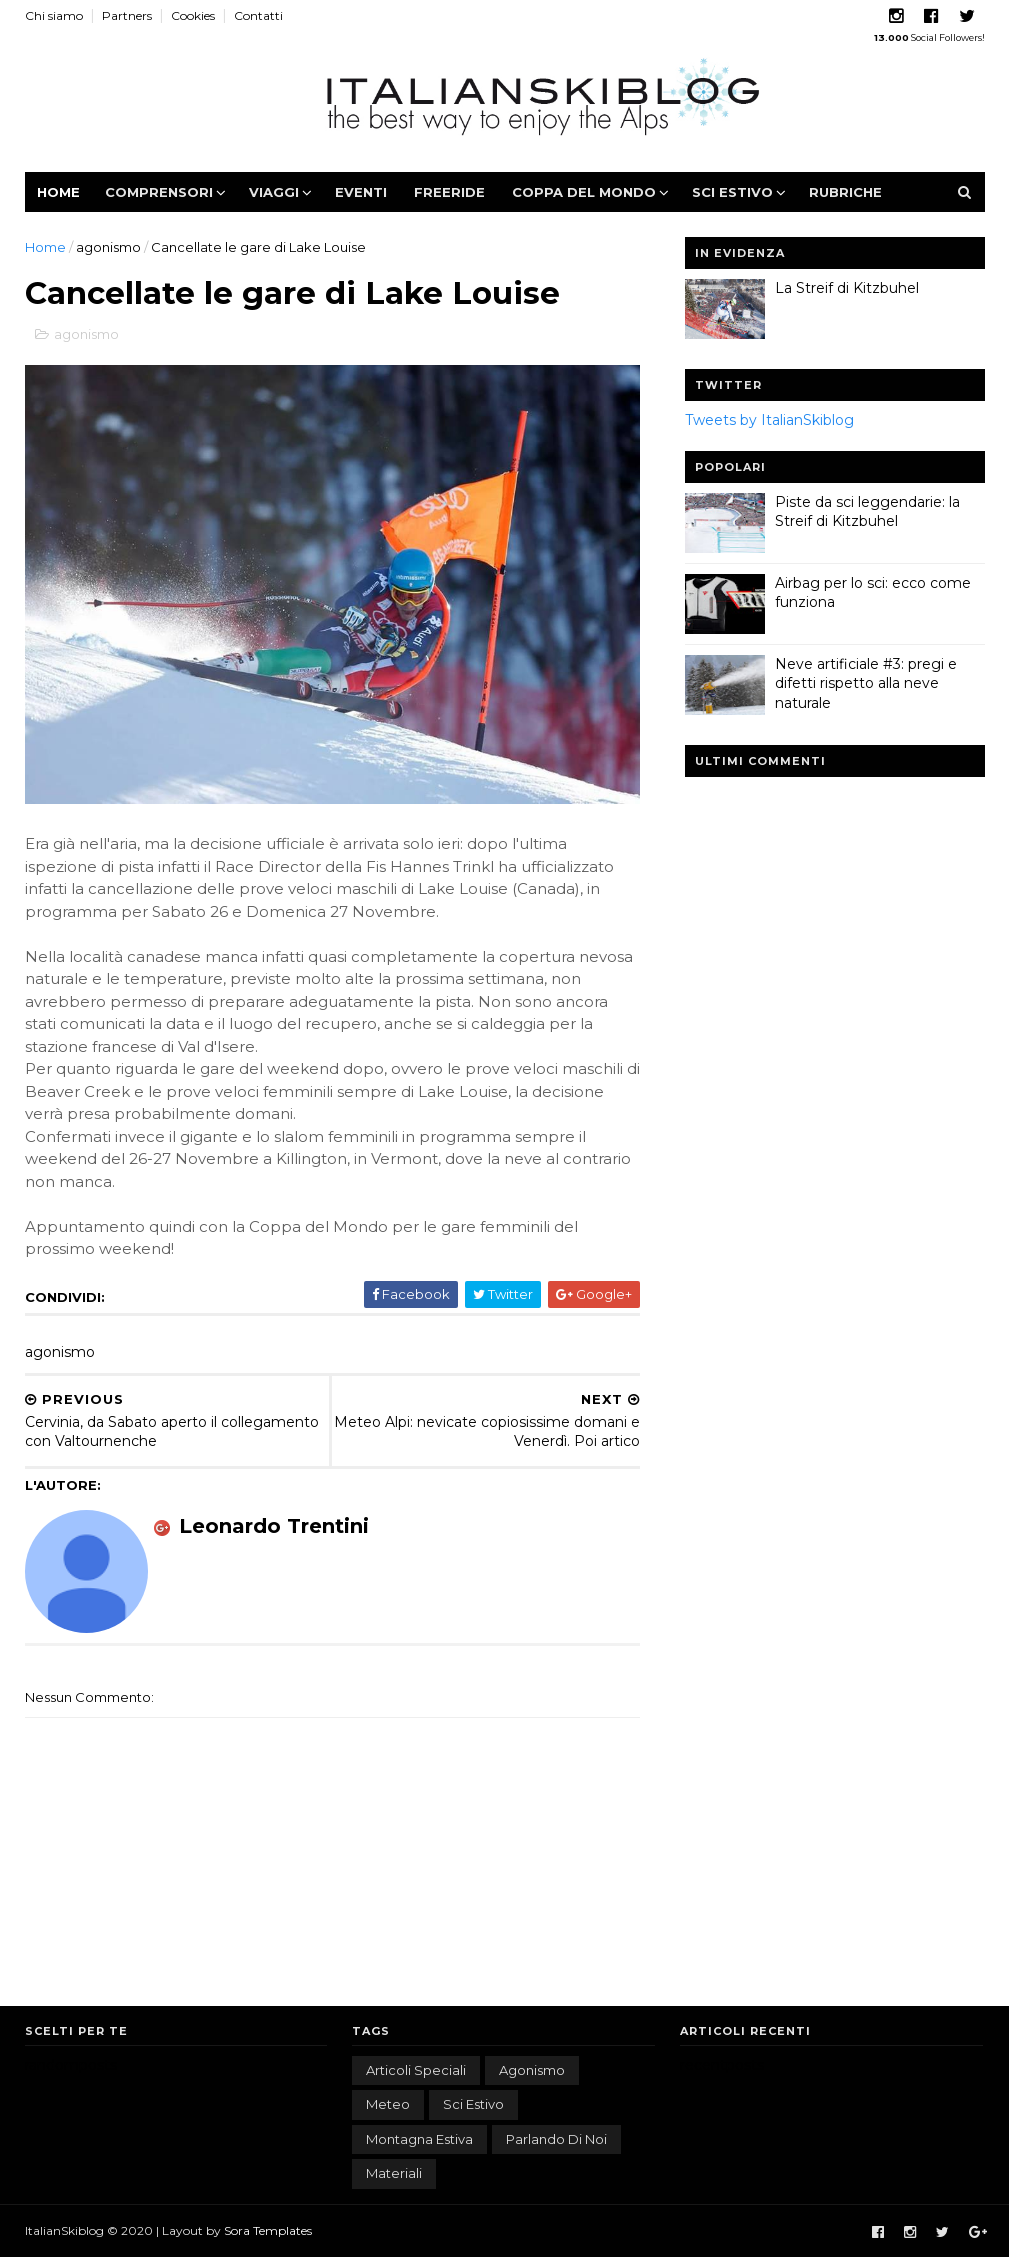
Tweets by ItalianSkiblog (769, 420)
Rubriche (845, 192)
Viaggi (274, 192)
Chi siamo (54, 15)
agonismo (108, 247)
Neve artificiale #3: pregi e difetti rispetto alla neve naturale (866, 683)
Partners (127, 15)
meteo (388, 2104)
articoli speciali (416, 2070)
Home (58, 192)
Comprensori (159, 192)
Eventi (361, 192)
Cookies (193, 15)
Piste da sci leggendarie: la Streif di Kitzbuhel (867, 512)
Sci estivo (732, 192)
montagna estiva (419, 2139)
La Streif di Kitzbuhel (847, 288)
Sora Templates (268, 2230)
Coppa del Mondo (584, 192)
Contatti (258, 15)
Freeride (449, 192)
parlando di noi (556, 2139)
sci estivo (473, 2104)
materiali (394, 2173)
